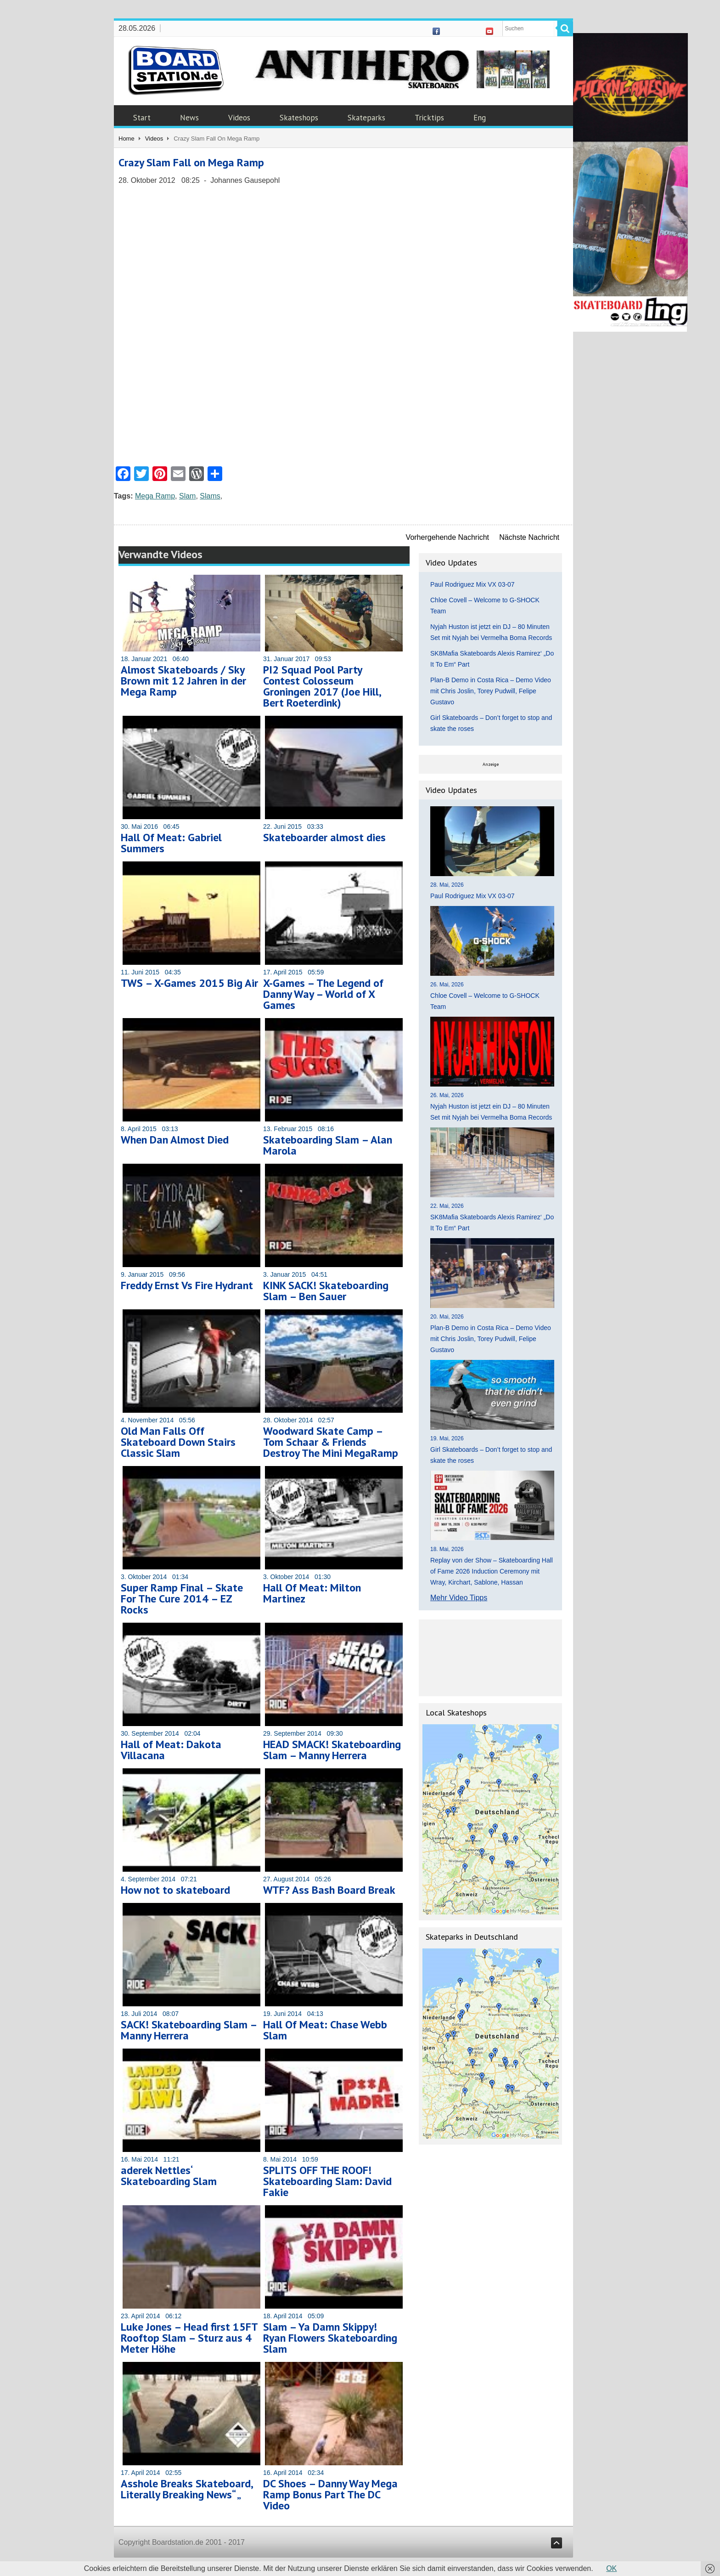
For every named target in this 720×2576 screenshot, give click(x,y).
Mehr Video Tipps (458, 1598)
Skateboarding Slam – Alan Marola (327, 1145)
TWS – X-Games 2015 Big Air (189, 983)
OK (611, 2568)
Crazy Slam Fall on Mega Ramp (191, 162)
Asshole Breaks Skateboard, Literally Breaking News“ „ (187, 2489)
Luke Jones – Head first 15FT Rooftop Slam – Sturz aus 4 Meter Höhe (189, 2338)
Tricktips (429, 118)
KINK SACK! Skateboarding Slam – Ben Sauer (325, 1290)
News (189, 118)
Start (142, 118)
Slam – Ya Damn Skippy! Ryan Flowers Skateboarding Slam (330, 2338)
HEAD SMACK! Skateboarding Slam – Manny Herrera (332, 1749)
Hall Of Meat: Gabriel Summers (171, 842)
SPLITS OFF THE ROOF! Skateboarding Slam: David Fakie (327, 2181)
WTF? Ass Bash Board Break (329, 1890)
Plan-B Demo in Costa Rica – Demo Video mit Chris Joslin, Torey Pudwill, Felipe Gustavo (490, 691)
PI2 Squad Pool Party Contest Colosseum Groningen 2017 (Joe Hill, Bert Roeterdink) (322, 686)
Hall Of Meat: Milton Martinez (312, 1593)
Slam (187, 496)
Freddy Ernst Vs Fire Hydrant (187, 1285)
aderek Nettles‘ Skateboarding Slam (169, 2175)
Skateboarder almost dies (324, 837)
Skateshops (299, 118)
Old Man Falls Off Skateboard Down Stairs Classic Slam (178, 1442)
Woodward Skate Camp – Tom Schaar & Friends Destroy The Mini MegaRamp (330, 1442)
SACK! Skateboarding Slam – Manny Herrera (189, 2030)
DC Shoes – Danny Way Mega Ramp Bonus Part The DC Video (330, 2494)
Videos (239, 118)
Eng (479, 118)
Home (126, 138)
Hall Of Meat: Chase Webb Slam (325, 2030)
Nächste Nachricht (529, 537)
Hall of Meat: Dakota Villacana (171, 1749)
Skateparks (366, 118)
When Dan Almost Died (175, 1139)
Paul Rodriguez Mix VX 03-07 (472, 584)
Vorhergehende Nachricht (447, 537)
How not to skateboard (175, 1890)
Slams (210, 496)
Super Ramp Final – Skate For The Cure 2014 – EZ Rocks (182, 1598)
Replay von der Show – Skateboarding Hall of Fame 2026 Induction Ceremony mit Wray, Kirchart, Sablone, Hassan (491, 1571)
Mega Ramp (155, 496)
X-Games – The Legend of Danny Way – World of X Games (323, 994)
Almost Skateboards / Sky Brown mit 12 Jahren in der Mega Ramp (183, 680)
